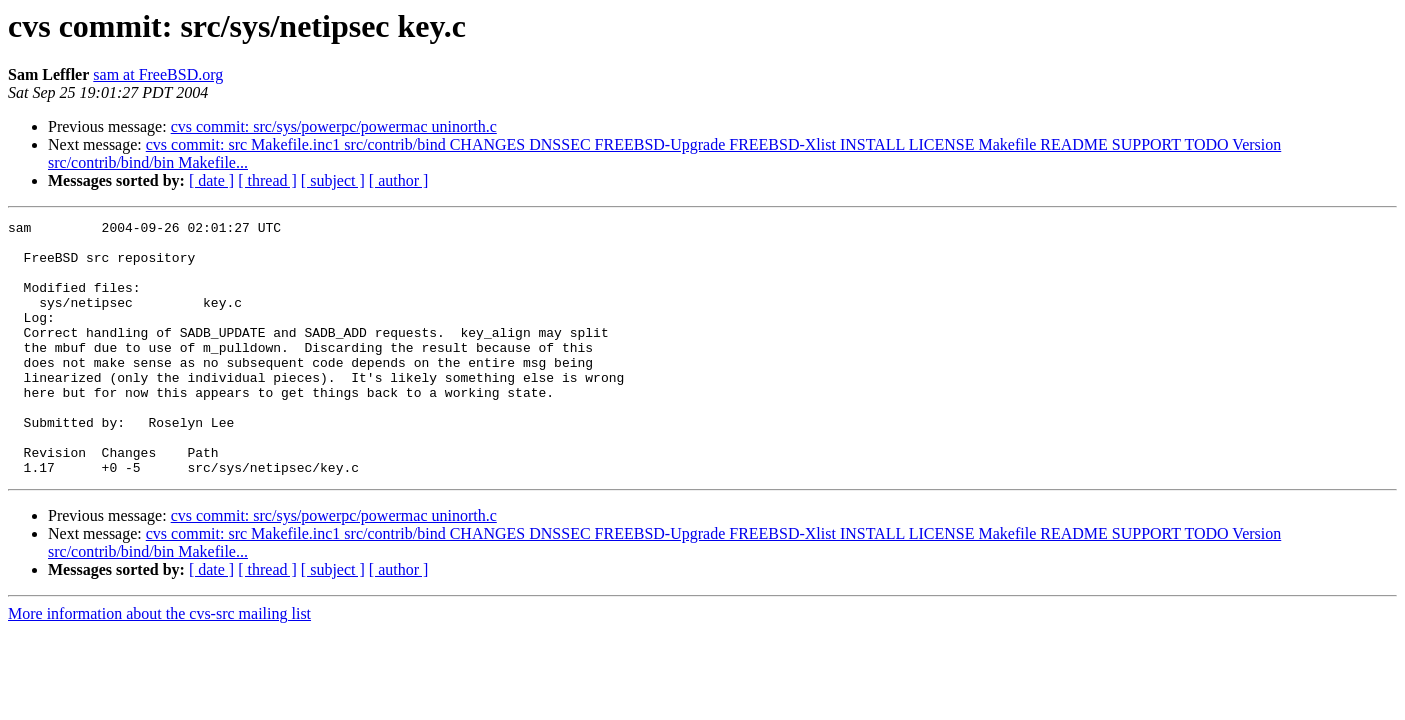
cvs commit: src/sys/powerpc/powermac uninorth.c (334, 126)
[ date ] (211, 180)
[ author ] (399, 180)
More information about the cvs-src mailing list (159, 664)
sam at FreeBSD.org (158, 74)
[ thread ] (267, 180)
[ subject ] (333, 180)
